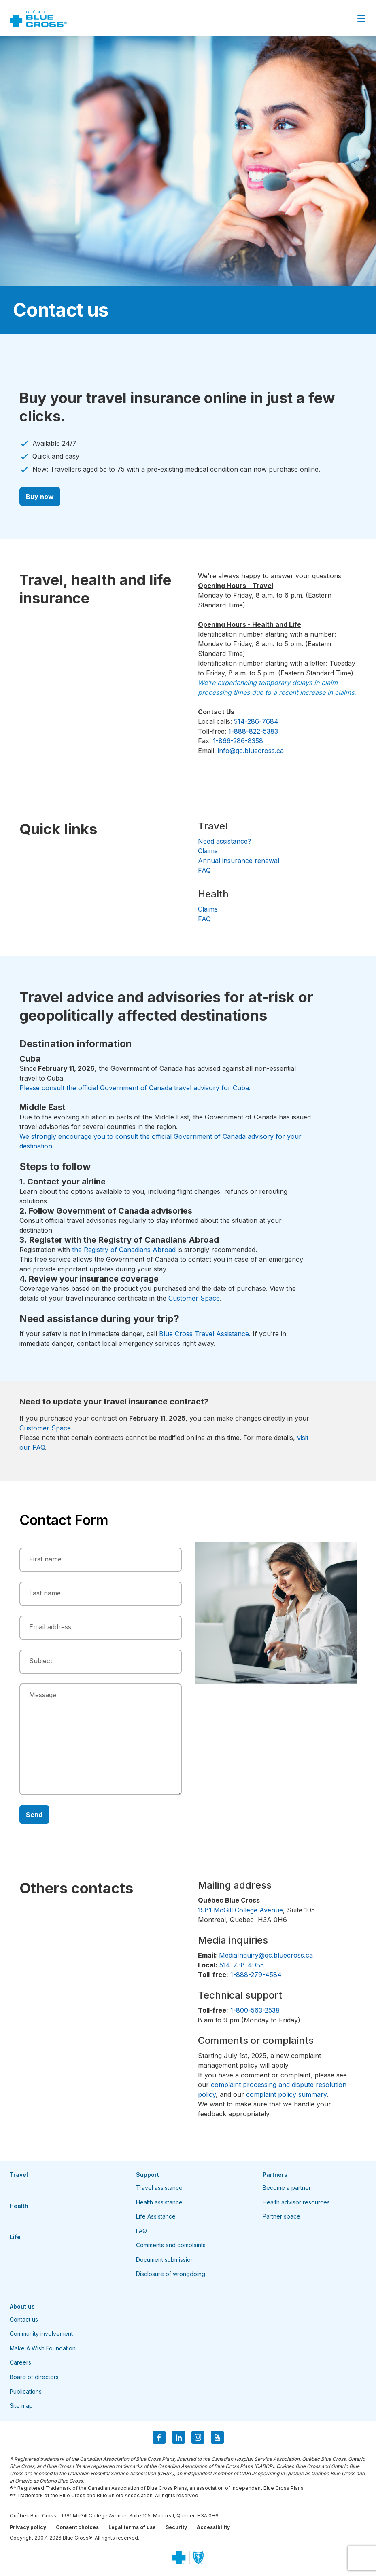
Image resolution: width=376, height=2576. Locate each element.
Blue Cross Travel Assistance (204, 1334)
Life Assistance (156, 2216)
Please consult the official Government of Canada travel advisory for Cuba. (135, 1088)
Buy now (40, 497)
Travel (19, 2174)
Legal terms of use (132, 2527)
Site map (21, 2405)
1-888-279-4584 (256, 1975)
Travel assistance (159, 2187)
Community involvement (41, 2333)
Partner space (281, 2216)
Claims (208, 851)
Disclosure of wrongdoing (170, 2273)
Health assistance (159, 2202)
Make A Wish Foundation (43, 2348)
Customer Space (194, 1298)
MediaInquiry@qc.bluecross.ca (266, 1955)
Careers (20, 2362)
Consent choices (77, 2527)
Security (176, 2527)
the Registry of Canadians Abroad (124, 1250)
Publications (26, 2391)
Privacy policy (28, 2527)
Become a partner (287, 2187)
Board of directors (34, 2376)
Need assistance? (224, 841)
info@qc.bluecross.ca (251, 751)
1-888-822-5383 (253, 731)
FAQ (204, 870)
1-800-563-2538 (255, 2010)
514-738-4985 (241, 1965)
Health (19, 2205)
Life (15, 2236)
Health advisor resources (296, 2202)
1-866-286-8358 (238, 741)
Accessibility (213, 2527)
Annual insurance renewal (238, 861)
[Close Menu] (361, 18)
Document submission (165, 2259)
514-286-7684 (256, 721)
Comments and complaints (171, 2245)
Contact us (24, 2319)
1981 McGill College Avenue (240, 1910)
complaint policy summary (286, 2094)
